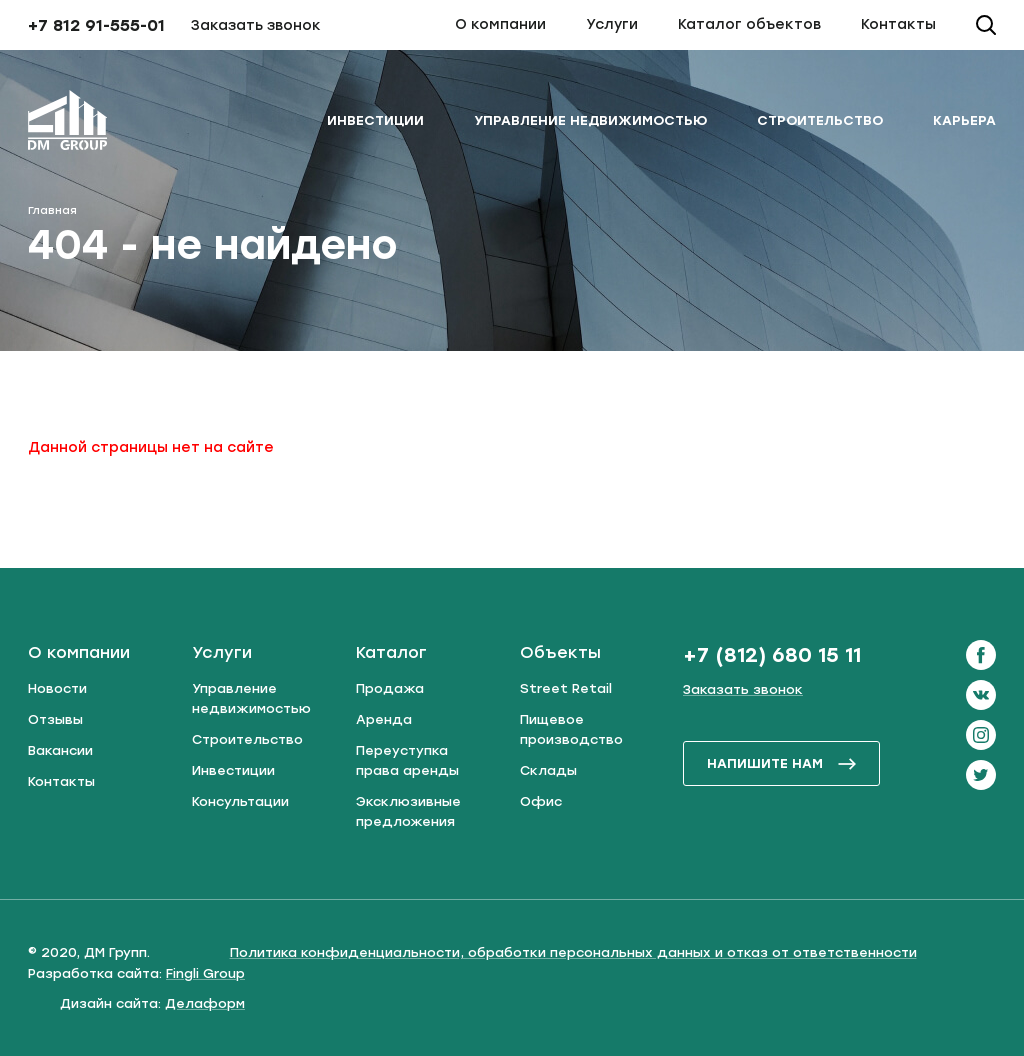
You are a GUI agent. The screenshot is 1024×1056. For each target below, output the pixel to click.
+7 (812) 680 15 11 (772, 655)
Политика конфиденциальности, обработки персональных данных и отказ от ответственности (573, 952)
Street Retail (566, 688)
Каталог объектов (749, 24)
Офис (541, 801)
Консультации (240, 801)
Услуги (612, 24)
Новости (57, 688)
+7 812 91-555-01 (96, 25)
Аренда (384, 719)
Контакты (898, 24)
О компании (500, 24)
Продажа (390, 688)
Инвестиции (375, 120)
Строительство (820, 120)
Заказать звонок (256, 25)
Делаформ (205, 1003)
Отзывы (55, 719)
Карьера (964, 120)
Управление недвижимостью (590, 120)
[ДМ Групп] (68, 124)
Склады (548, 770)
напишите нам (782, 763)
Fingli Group (205, 973)
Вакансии (60, 750)
